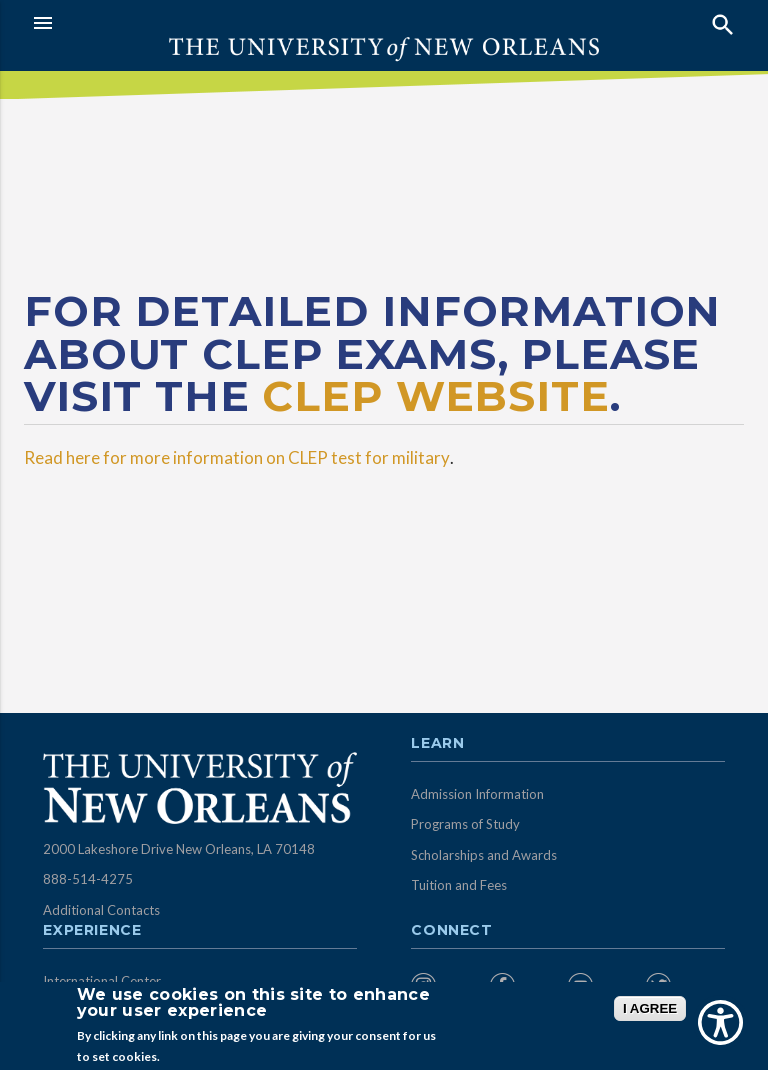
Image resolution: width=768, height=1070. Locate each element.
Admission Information (477, 794)
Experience (92, 931)
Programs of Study (465, 824)
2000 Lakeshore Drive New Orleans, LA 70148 (179, 849)
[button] (203, 23)
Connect (452, 931)
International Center (102, 981)
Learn (437, 744)
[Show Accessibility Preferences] (720, 1022)
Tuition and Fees (459, 885)
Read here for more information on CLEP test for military (237, 457)
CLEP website (435, 396)
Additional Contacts (101, 910)
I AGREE (650, 1008)
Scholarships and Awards (484, 855)
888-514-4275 (88, 879)
